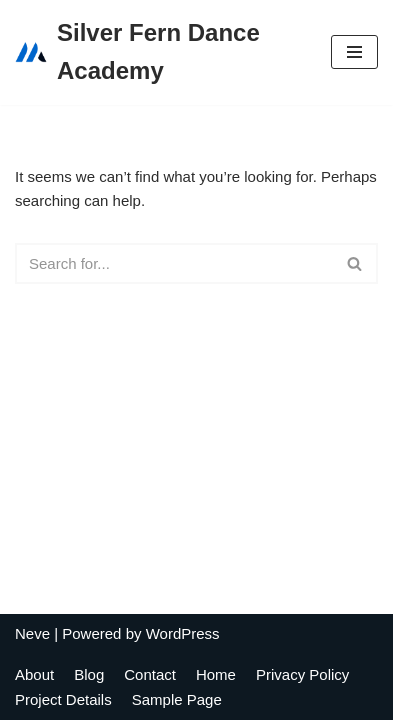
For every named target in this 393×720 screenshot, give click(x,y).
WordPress (183, 633)
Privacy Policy (302, 674)
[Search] (174, 263)
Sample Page (177, 699)
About (34, 674)
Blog (89, 674)
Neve (32, 633)
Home (216, 674)
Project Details (63, 699)
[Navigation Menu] (354, 52)
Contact (150, 674)
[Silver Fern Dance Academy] (158, 52)
